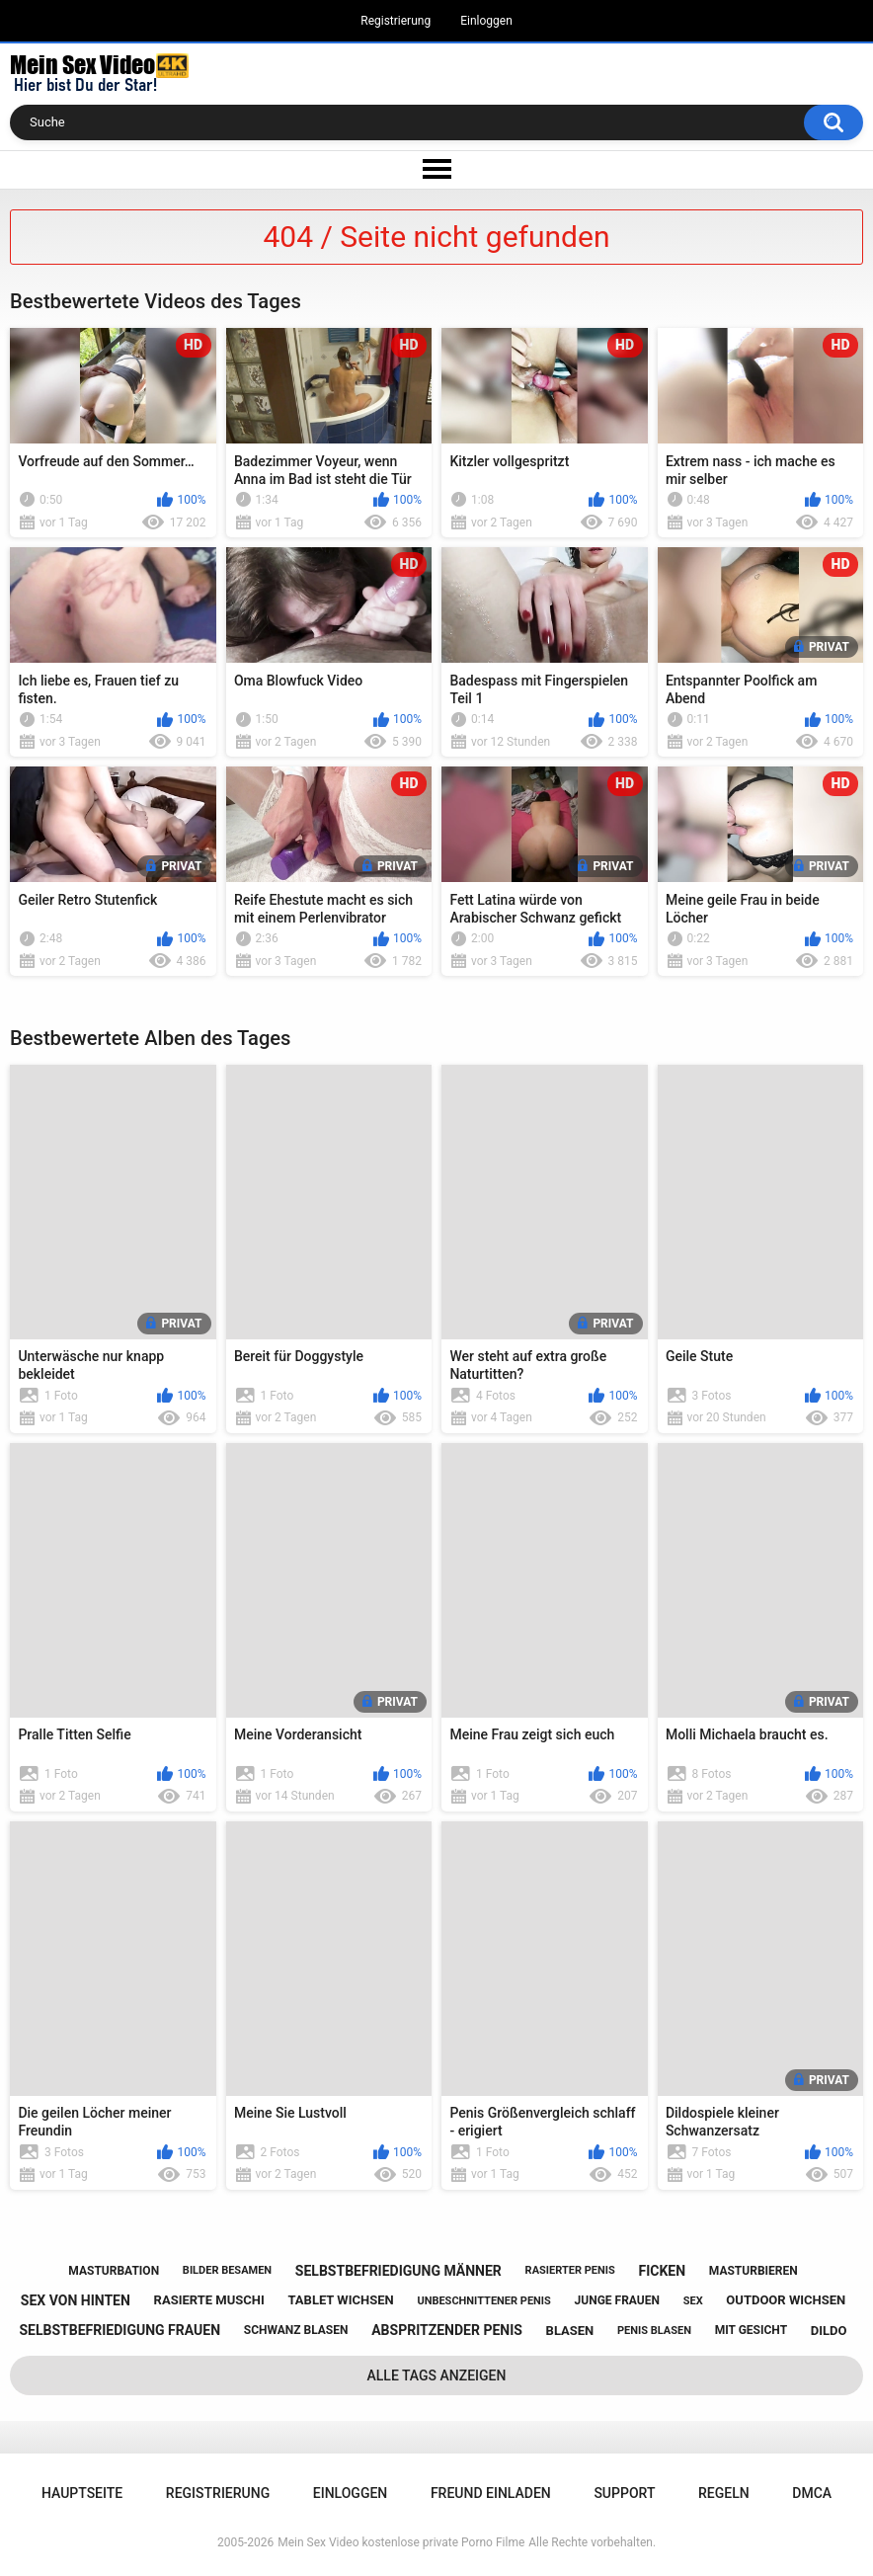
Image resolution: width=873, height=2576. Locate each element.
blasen (570, 2330)
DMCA (812, 2493)
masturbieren (753, 2271)
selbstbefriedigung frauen (120, 2330)
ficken (661, 2271)
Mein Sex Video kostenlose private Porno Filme (401, 2542)
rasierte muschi (209, 2300)
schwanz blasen (296, 2330)
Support (624, 2493)
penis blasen (654, 2330)
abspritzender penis (446, 2330)
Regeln (724, 2493)
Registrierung (395, 21)
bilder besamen (227, 2270)
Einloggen (486, 21)
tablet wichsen (340, 2300)
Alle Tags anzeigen (437, 2375)
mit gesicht (751, 2330)
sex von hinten (75, 2300)
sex (693, 2300)
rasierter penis (570, 2270)
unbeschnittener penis (483, 2300)
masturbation (113, 2271)
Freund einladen (491, 2493)
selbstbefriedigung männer (398, 2271)
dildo (829, 2330)
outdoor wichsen (785, 2300)
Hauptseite (81, 2493)
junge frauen (617, 2300)
